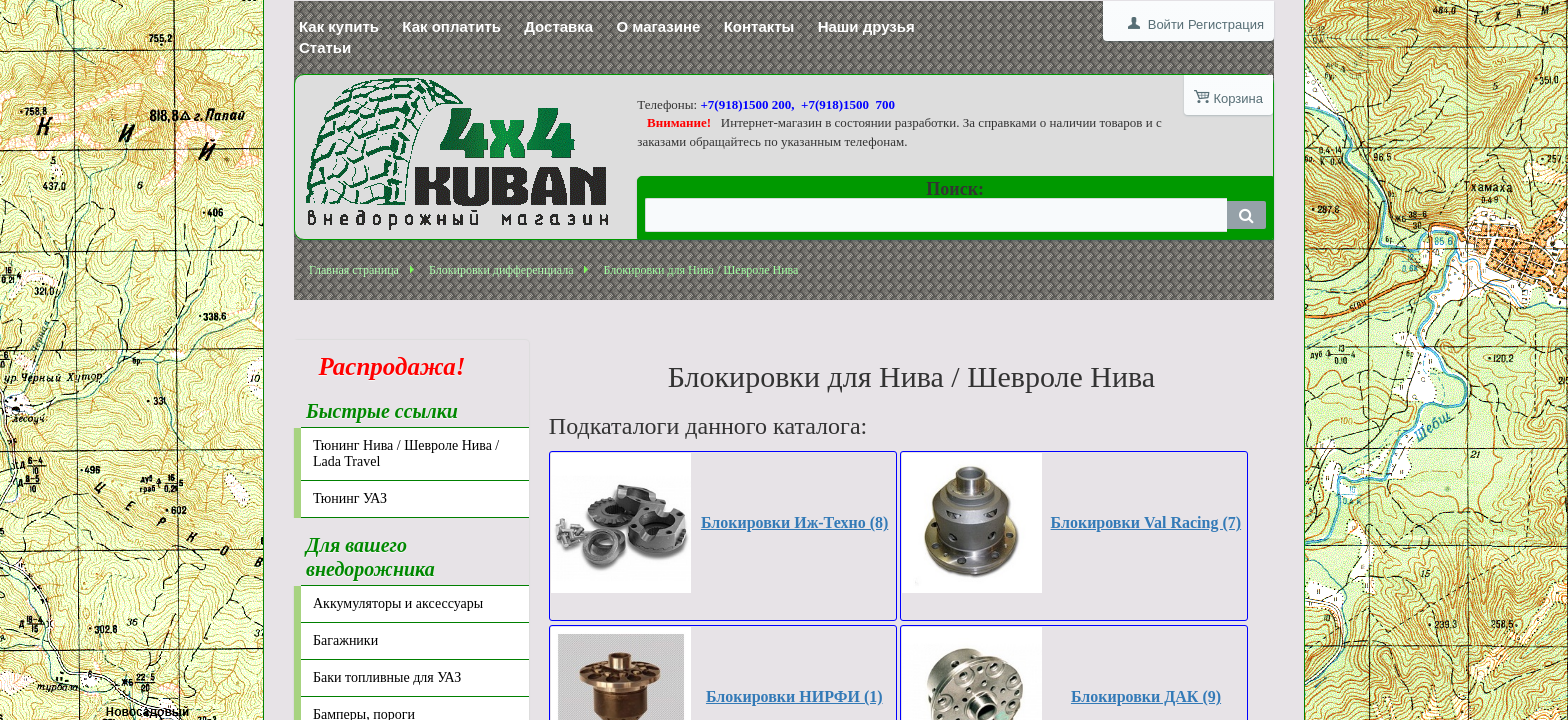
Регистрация (1226, 24)
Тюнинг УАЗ (350, 498)
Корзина (1238, 98)
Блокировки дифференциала (501, 270)
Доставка (558, 26)
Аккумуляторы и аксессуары (398, 603)
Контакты (759, 26)
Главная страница (354, 270)
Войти (1166, 24)
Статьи (325, 47)
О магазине (658, 26)
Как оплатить (451, 26)
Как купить (339, 26)
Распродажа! (386, 366)
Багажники (345, 640)
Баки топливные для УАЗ (387, 677)
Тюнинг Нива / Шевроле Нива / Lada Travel (406, 453)
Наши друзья (866, 26)
